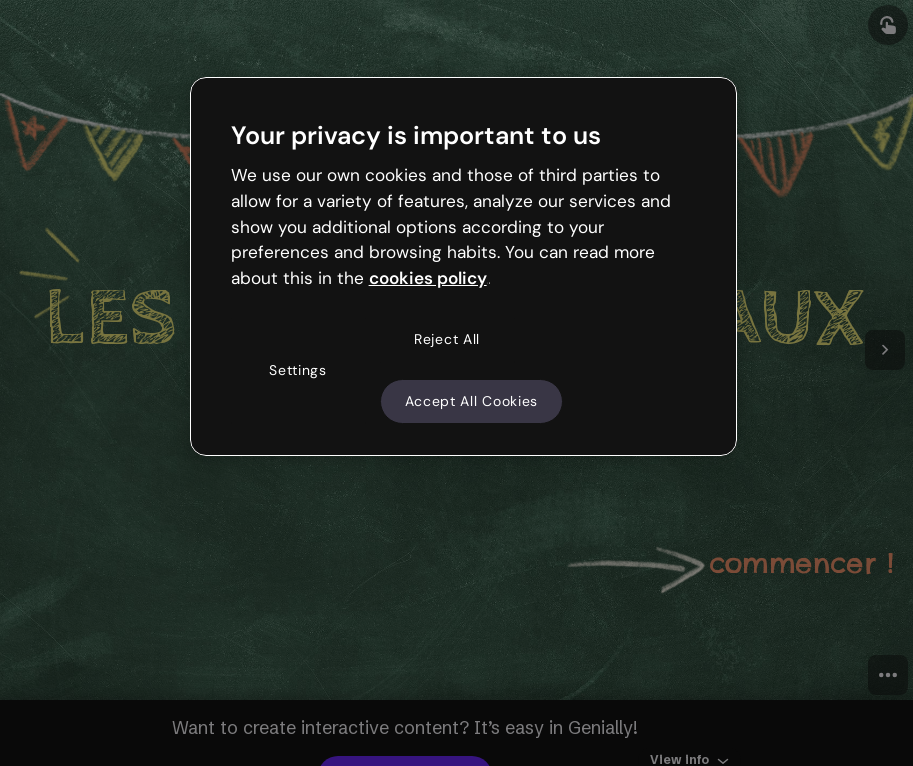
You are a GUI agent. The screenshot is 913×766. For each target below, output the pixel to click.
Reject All (447, 339)
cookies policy (428, 278)
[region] (464, 267)
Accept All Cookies (472, 401)
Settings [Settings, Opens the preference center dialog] (298, 370)
